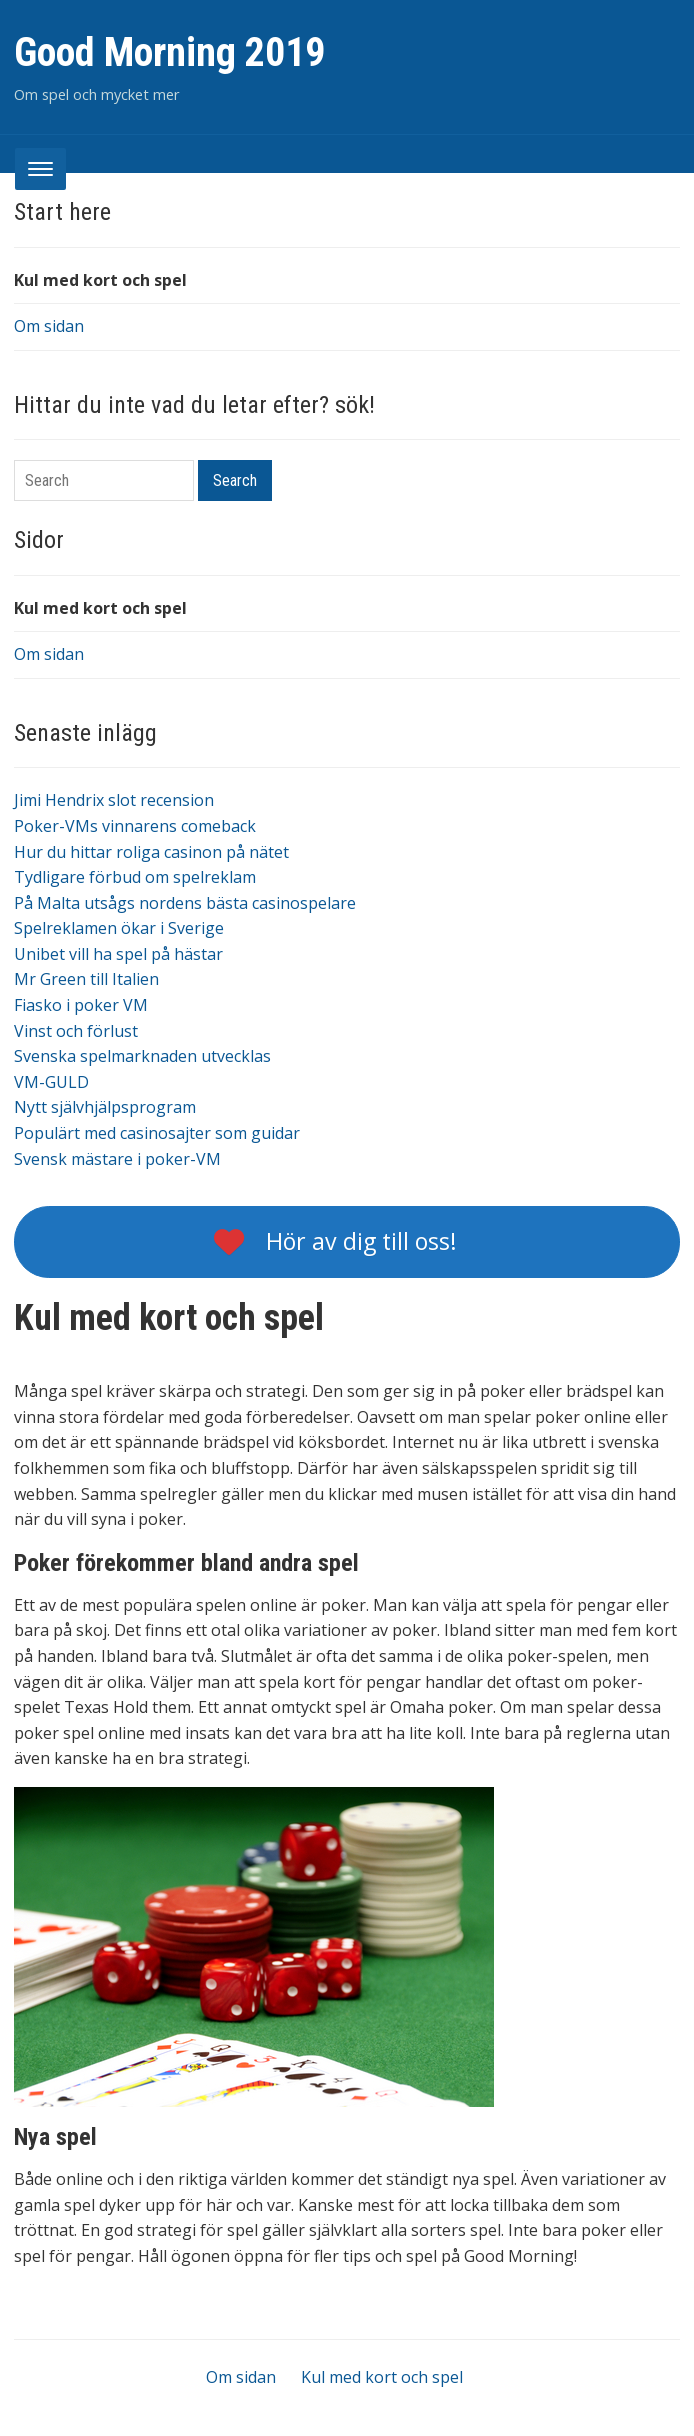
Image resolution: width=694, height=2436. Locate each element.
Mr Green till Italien (86, 979)
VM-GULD (51, 1082)
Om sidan (49, 326)
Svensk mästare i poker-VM (117, 1159)
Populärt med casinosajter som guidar (157, 1133)
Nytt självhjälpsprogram (105, 1107)
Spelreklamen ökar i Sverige (119, 928)
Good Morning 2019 (169, 52)
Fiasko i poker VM (81, 1005)
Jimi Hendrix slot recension (114, 800)
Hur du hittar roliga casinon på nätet (151, 852)
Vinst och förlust (76, 1031)
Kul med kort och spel (100, 280)
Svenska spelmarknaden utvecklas (142, 1056)
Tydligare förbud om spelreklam (135, 877)
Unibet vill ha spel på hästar (118, 954)
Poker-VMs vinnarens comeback (135, 826)
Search (235, 480)
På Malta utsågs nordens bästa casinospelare (185, 903)
